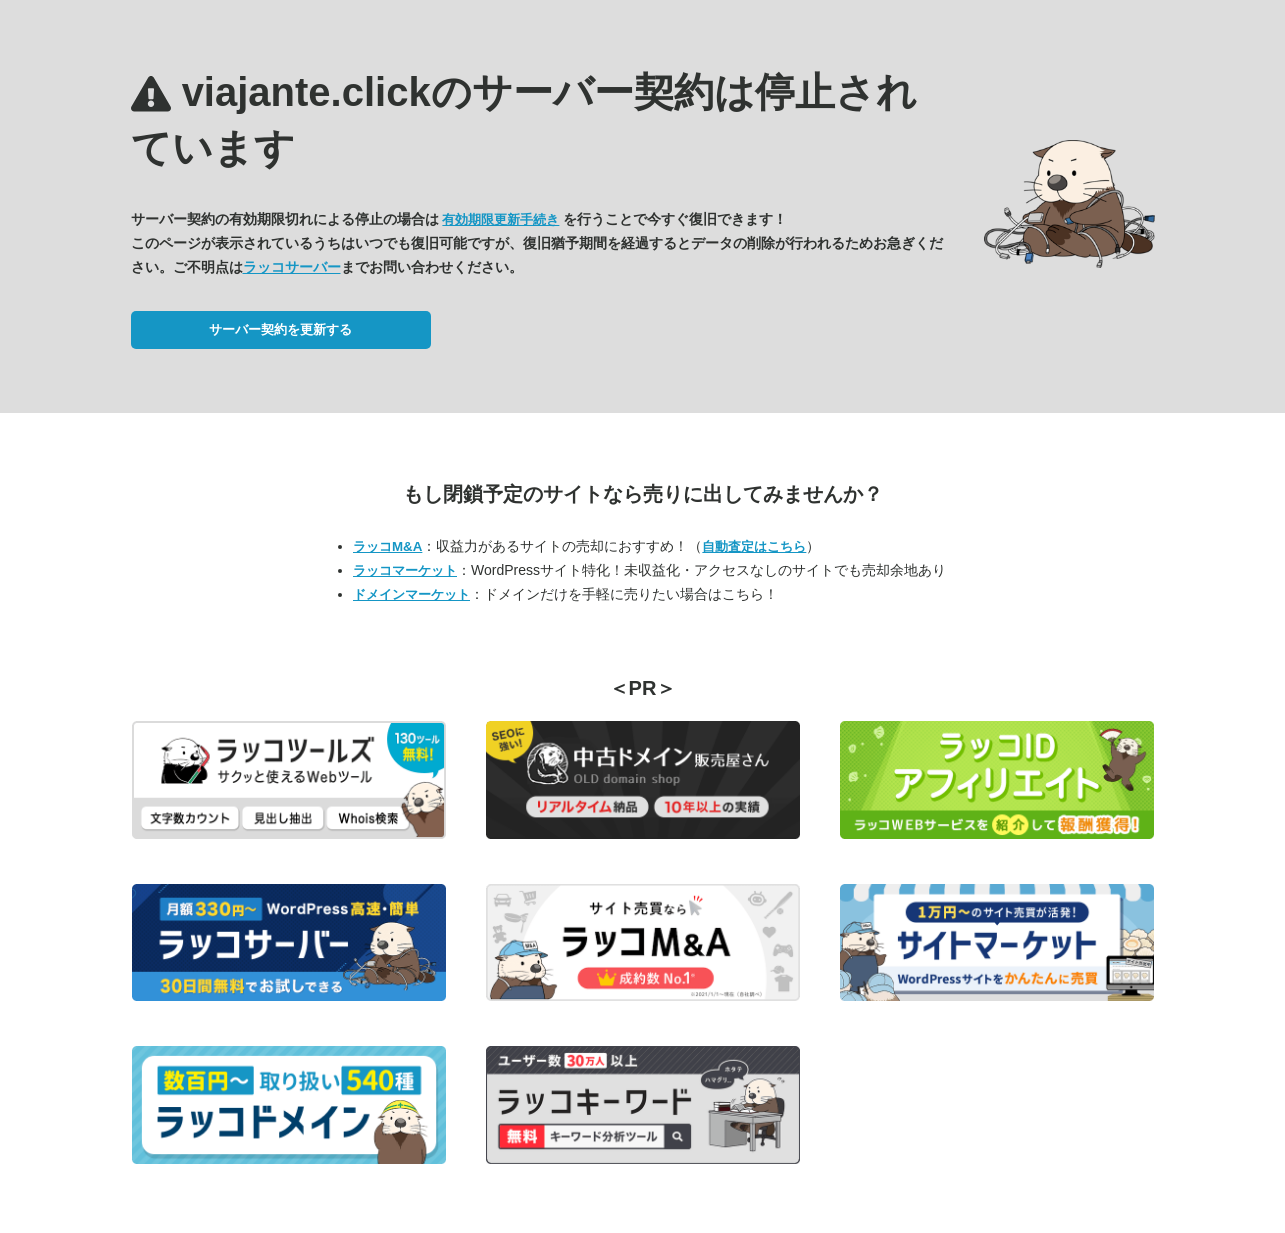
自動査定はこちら (754, 546)
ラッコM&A (387, 546)
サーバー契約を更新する (280, 329)
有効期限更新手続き (500, 219)
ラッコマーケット (405, 570)
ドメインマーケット (411, 594)
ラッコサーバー (292, 267)
